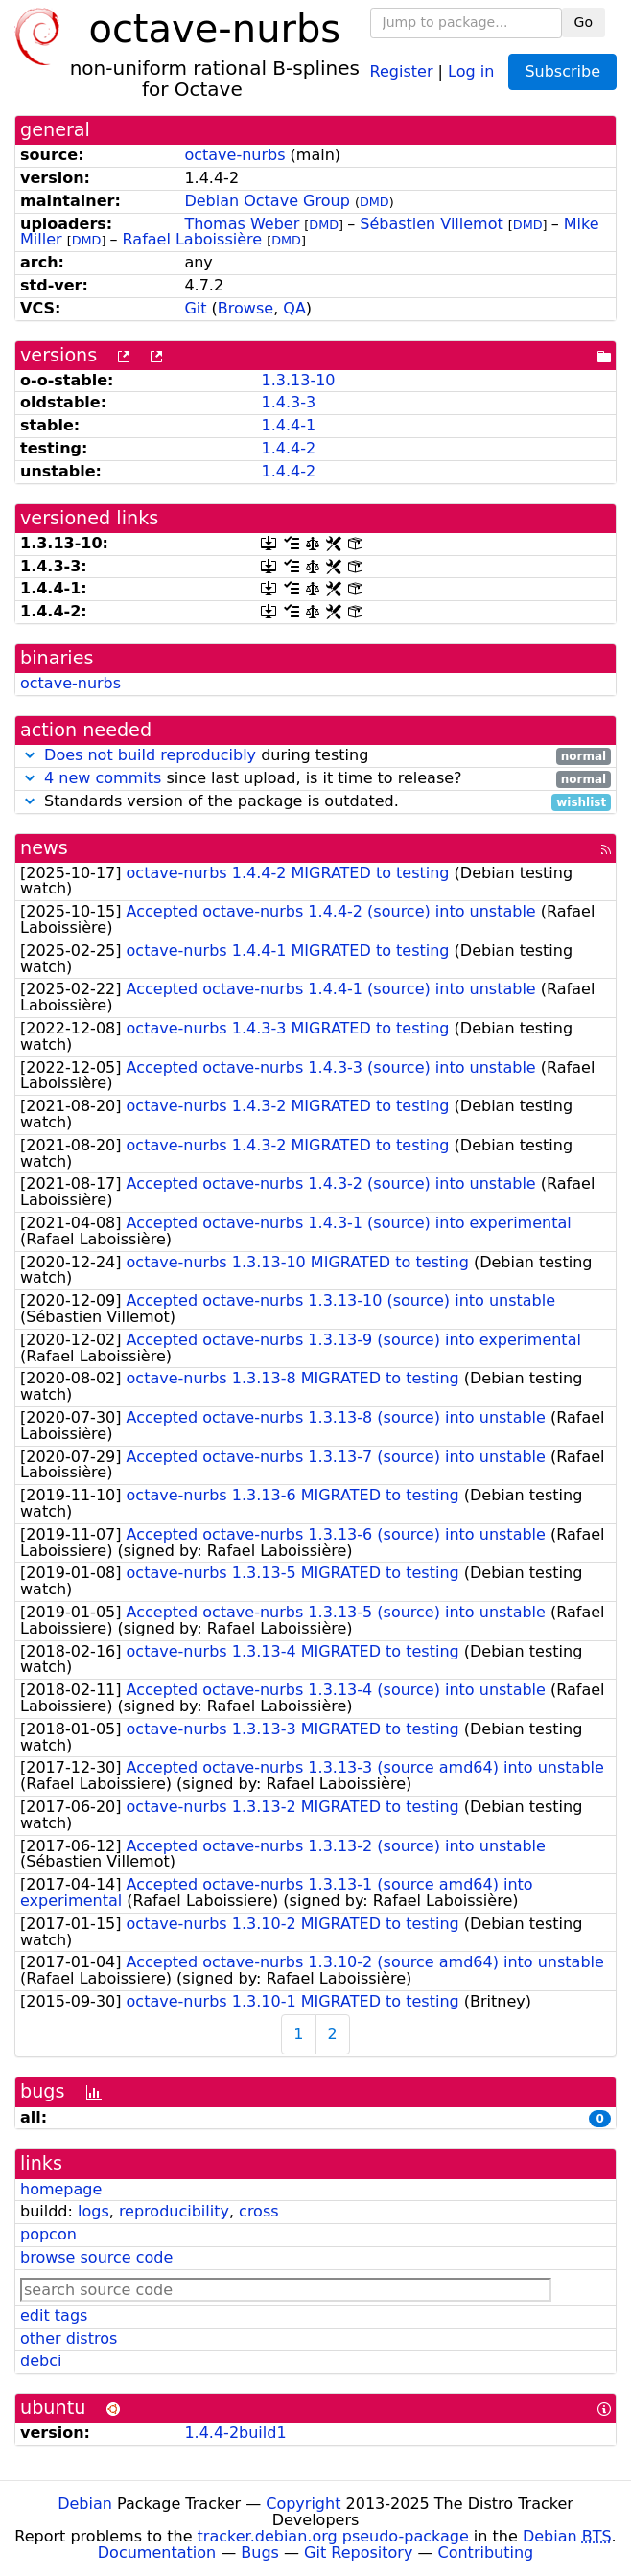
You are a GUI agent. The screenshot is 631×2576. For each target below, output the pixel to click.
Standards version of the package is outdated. (315, 802)
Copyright (303, 2504)
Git (195, 308)
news (44, 848)
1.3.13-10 (298, 380)
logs (93, 2211)
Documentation (157, 2552)
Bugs (260, 2552)
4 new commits (102, 778)
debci (40, 2361)
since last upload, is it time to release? (315, 779)
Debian (85, 2504)
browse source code (96, 2257)
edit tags (53, 2316)
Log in (471, 70)
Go (583, 22)
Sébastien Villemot (431, 224)
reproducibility (174, 2211)
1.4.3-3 (288, 402)
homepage (61, 2189)
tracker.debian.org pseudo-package (333, 2536)
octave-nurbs (234, 155)
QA (294, 308)
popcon (48, 2234)
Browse (245, 308)
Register (401, 70)
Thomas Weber (241, 224)
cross (258, 2211)
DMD (374, 202)
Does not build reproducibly (150, 755)
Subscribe (562, 71)
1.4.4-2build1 (235, 2433)
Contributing (486, 2552)
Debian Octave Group (266, 201)
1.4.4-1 (288, 425)
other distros (68, 2339)
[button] (30, 755)
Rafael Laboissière (193, 239)
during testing (315, 756)
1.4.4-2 (288, 448)
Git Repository (358, 2552)
